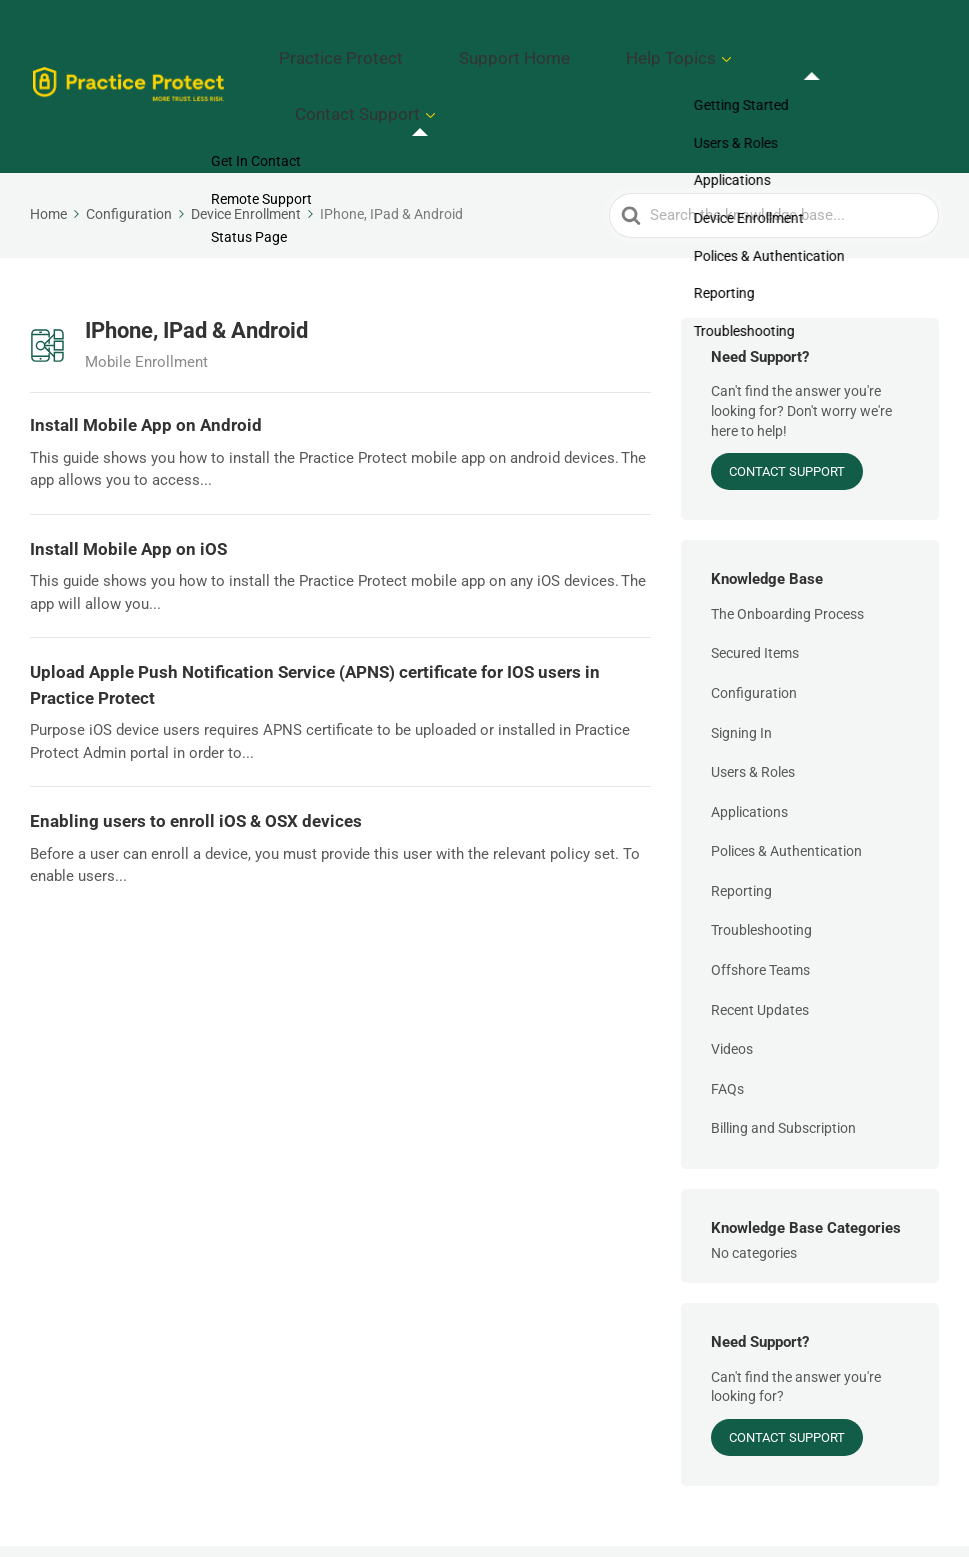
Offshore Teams (760, 899)
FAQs (727, 1018)
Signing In (741, 662)
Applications (749, 741)
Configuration (754, 622)
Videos (732, 979)
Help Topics (720, 51)
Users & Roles (753, 701)
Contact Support (861, 51)
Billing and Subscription (783, 1058)
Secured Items (755, 583)
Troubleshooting (761, 860)
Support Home (599, 51)
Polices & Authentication (786, 781)
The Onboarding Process (787, 543)
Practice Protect (465, 51)
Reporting (741, 820)
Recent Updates (760, 939)
